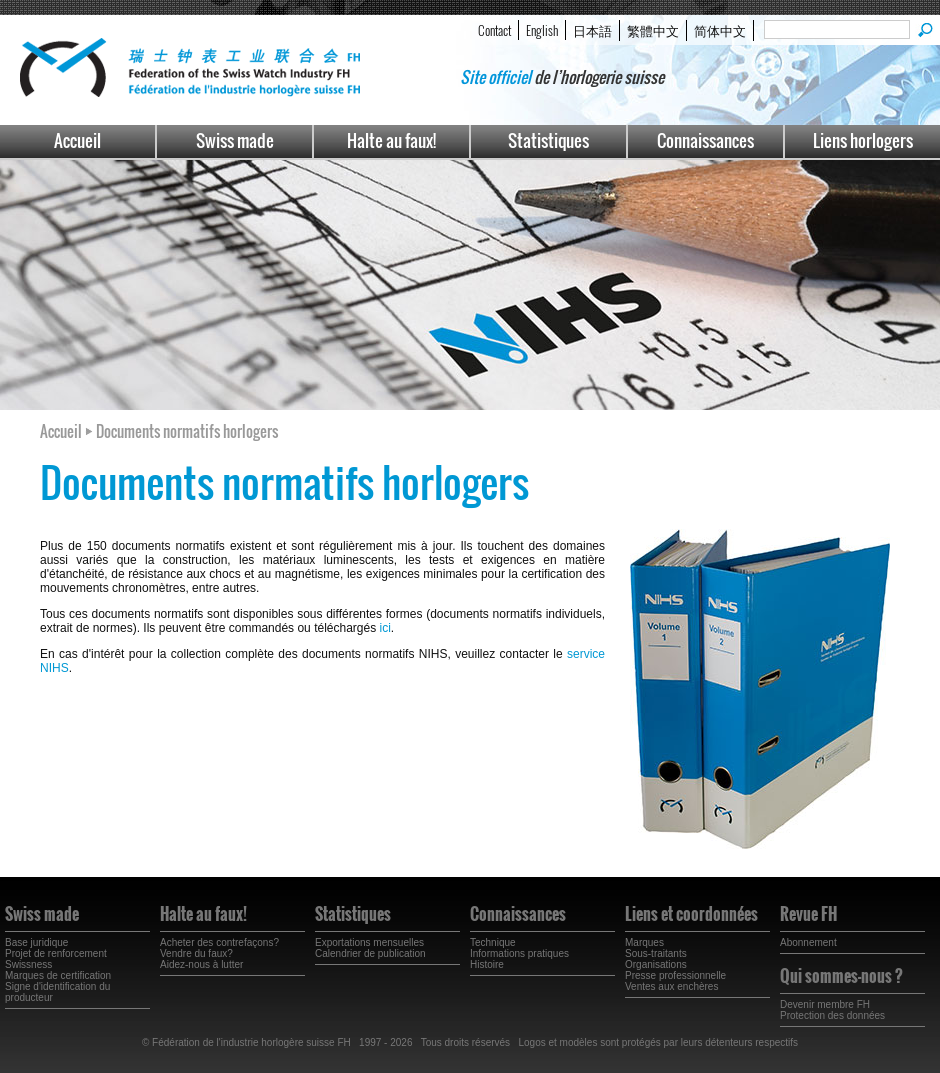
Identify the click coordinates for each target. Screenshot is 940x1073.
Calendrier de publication (370, 953)
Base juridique (36, 942)
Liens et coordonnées (691, 914)
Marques (644, 942)
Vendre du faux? (196, 953)
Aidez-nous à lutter (201, 964)
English (542, 30)
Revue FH (808, 914)
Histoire (487, 964)
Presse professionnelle (675, 975)
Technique (493, 942)
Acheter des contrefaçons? (219, 942)
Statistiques (548, 140)
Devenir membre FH (825, 1004)
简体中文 (720, 30)
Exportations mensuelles (369, 942)
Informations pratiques (519, 953)
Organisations (656, 964)
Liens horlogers (863, 140)
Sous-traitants (656, 953)
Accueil (77, 140)
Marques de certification (58, 975)
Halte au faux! (391, 140)
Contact (494, 30)
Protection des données (832, 1015)
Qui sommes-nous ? (841, 976)
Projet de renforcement (56, 953)
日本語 (592, 30)
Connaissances (705, 140)
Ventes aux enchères (671, 986)
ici (385, 628)
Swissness (28, 964)
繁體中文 (653, 30)
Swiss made (235, 140)
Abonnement (808, 942)
